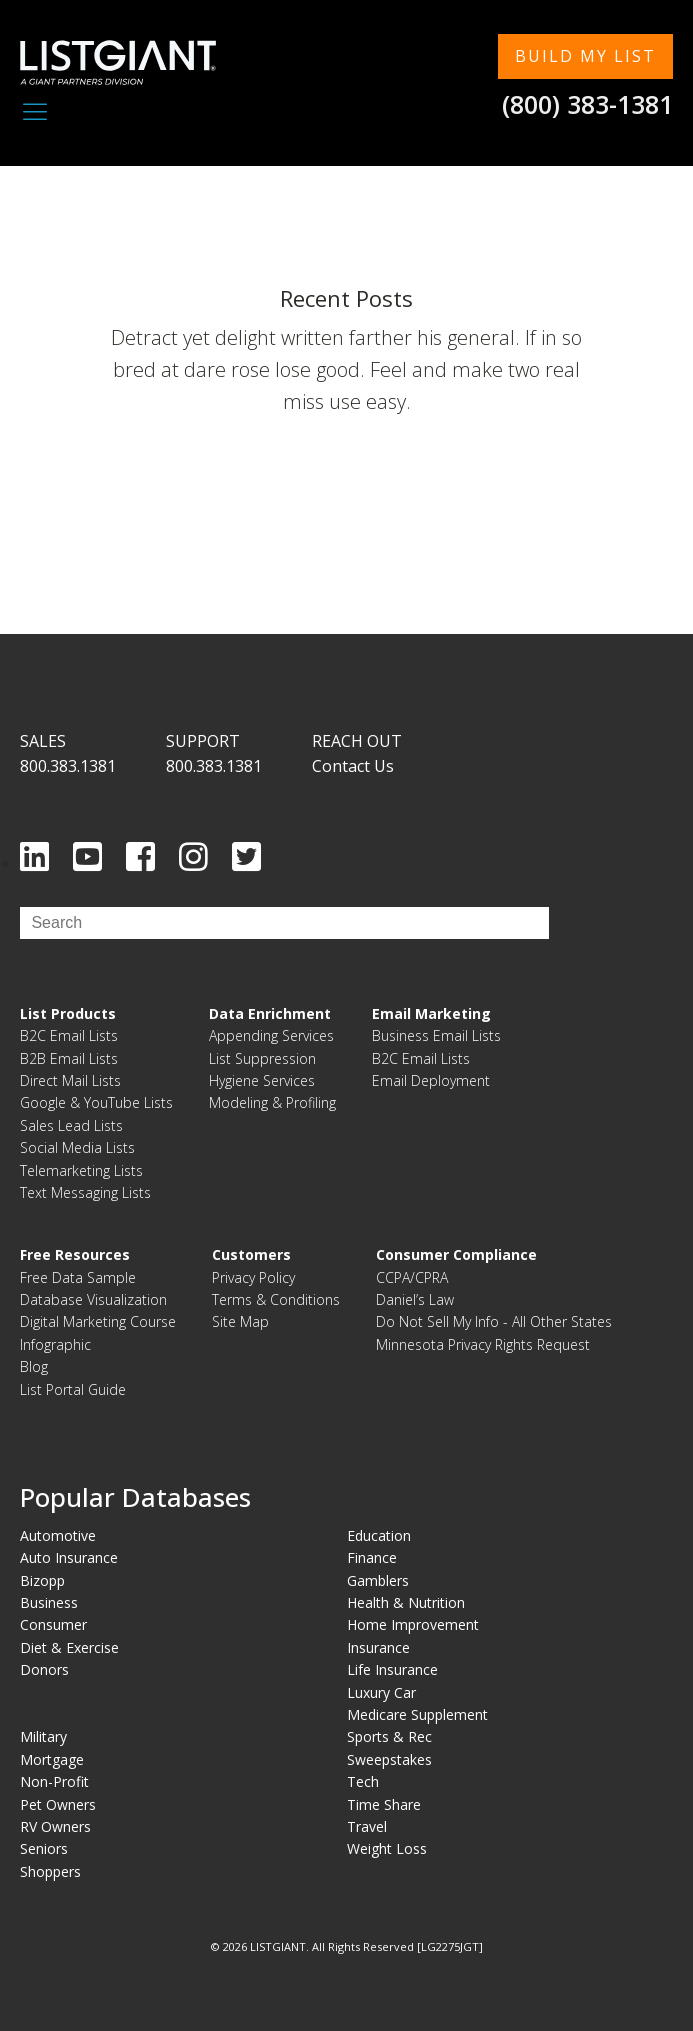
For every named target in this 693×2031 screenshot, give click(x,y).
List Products (68, 1013)
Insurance (378, 1647)
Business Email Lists (436, 1035)
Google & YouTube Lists (96, 1102)
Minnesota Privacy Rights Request (483, 1344)
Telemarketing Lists (81, 1170)
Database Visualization (93, 1299)
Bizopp (42, 1580)
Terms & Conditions (276, 1299)
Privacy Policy (253, 1277)
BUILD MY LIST (585, 56)
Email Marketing (431, 1013)
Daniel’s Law (415, 1299)
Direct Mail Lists (70, 1080)
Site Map (240, 1321)
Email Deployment (431, 1080)
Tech (363, 1781)
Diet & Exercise (69, 1647)
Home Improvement (413, 1624)
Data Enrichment (270, 1013)
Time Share (384, 1804)
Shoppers (50, 1871)
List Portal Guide (73, 1389)
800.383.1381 (68, 766)
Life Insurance (392, 1669)
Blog (34, 1366)
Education (379, 1535)
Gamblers (378, 1580)
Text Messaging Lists (85, 1192)
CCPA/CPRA (412, 1277)
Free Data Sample (78, 1277)
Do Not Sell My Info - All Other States (494, 1321)
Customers (251, 1254)
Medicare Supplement (417, 1714)
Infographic (55, 1344)
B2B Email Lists (69, 1058)
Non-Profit (54, 1781)
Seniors (44, 1848)
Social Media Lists (77, 1147)
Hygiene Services (262, 1080)
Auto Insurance (69, 1557)
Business (49, 1602)
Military (43, 1736)
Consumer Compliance (456, 1254)
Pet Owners (58, 1804)
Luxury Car (381, 1692)
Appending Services (271, 1035)
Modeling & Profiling (272, 1102)
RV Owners (55, 1826)
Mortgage (52, 1759)
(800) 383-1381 (587, 104)
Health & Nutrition (406, 1602)
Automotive (58, 1535)
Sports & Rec (389, 1736)
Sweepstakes (389, 1759)
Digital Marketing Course (98, 1321)
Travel (367, 1826)
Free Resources (75, 1254)
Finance (372, 1557)
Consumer (53, 1624)
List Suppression (262, 1058)
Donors (44, 1669)
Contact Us (353, 766)
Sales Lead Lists (71, 1125)
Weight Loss (387, 1848)
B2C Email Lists (69, 1035)
